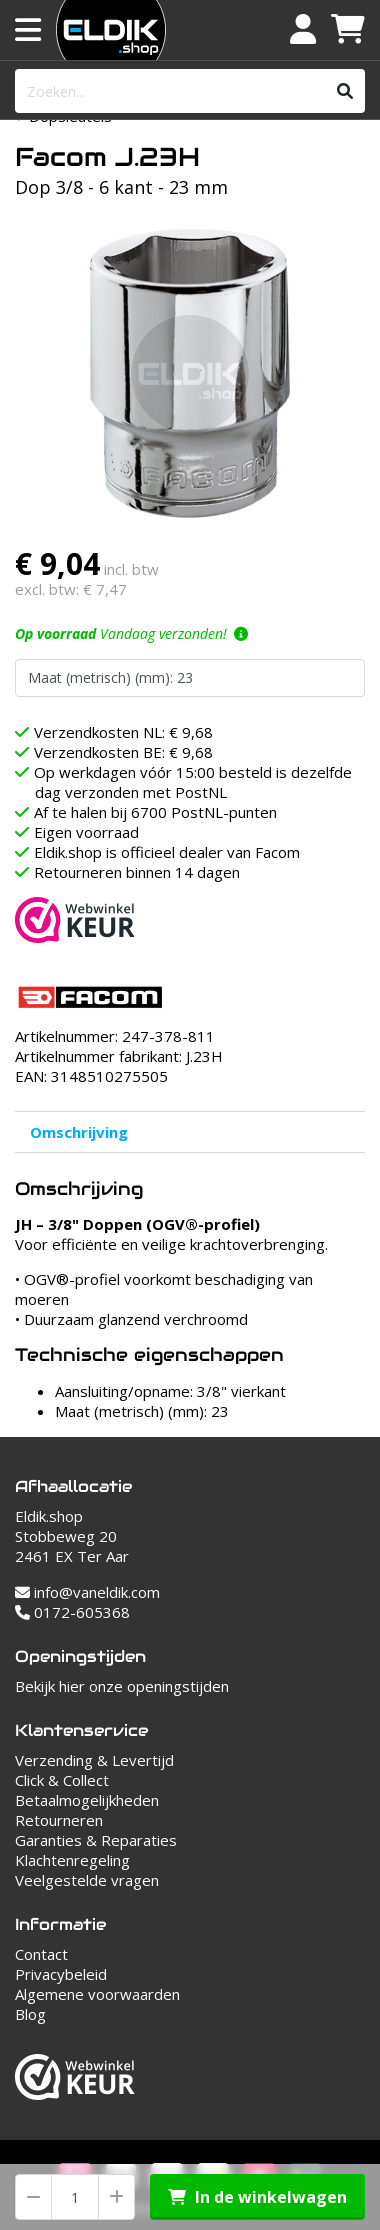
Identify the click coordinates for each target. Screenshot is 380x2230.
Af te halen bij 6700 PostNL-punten (155, 812)
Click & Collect (62, 1780)
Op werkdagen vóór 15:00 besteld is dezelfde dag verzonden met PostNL (193, 782)
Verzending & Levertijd (94, 1760)
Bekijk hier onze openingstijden (122, 1686)
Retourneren (59, 1820)
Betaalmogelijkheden (87, 1800)
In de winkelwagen (257, 2197)
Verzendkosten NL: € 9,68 (123, 732)
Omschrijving (79, 1132)
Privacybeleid (61, 1974)
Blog (30, 2014)
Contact (41, 1954)
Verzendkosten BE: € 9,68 (123, 752)
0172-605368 (72, 1612)
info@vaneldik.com (87, 1592)
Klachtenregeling (72, 1860)
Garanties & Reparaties (96, 1840)
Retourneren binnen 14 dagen (137, 872)
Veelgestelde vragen (87, 1880)
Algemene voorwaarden (97, 1994)
